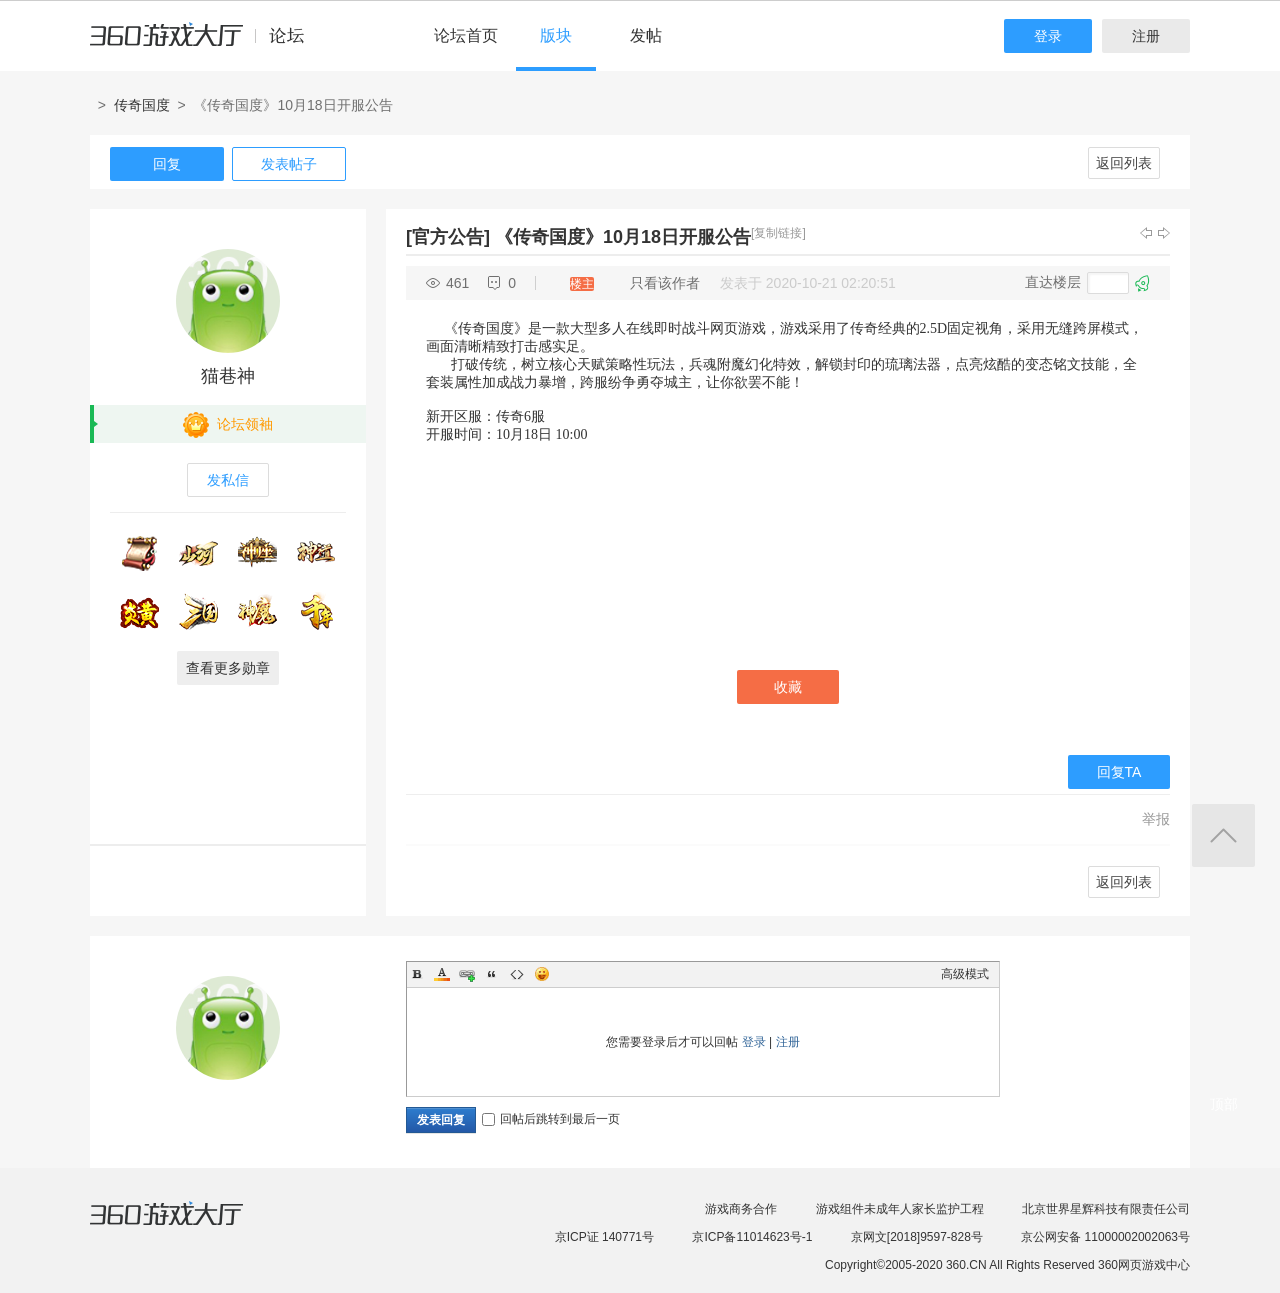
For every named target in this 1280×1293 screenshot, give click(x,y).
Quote (492, 974)
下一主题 (1164, 233)
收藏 (788, 687)
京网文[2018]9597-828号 (917, 1237)
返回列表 (1124, 163)
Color (442, 974)
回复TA (1119, 772)
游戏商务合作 (741, 1209)
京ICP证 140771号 (604, 1237)
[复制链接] (778, 233)
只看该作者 (665, 283)
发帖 (646, 35)
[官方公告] (448, 237)
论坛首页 (466, 35)
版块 (556, 35)
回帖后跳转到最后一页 (551, 1119)
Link (467, 974)
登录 (1048, 36)
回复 (167, 164)
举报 (1156, 819)
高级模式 (965, 974)
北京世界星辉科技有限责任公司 (1106, 1209)
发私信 (228, 480)
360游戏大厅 (187, 1226)
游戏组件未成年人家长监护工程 (900, 1209)
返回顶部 (1223, 835)
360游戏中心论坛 (205, 44)
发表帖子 (289, 164)
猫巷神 (228, 376)
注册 (1146, 36)
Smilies (542, 974)
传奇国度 (142, 105)
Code (517, 974)
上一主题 (1146, 233)
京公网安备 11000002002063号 (1105, 1237)
